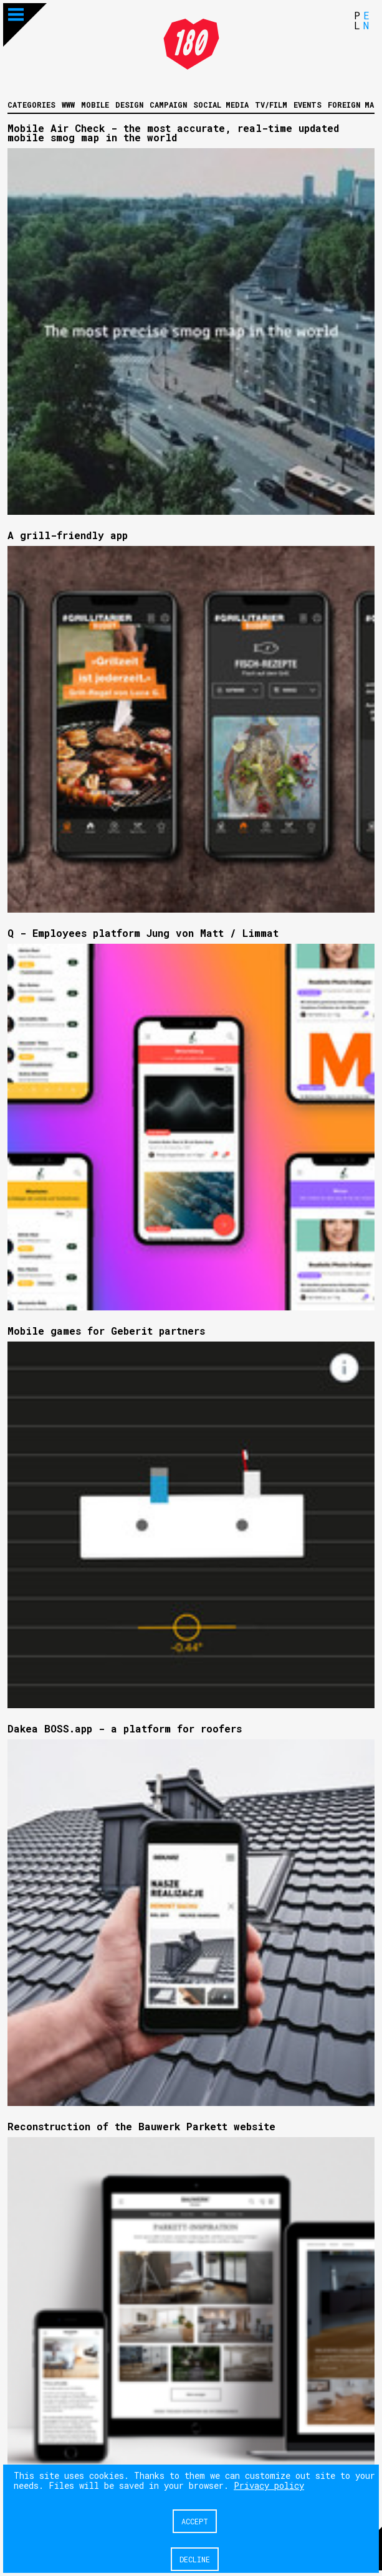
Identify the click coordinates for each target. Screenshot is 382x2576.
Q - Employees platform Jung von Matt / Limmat (143, 932)
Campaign (168, 105)
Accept (194, 2521)
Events (308, 105)
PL (357, 20)
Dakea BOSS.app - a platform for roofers (124, 1728)
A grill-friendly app (67, 535)
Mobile (95, 105)
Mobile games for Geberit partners (106, 1330)
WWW (68, 105)
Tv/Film (271, 105)
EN (366, 20)
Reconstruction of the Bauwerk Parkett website (141, 2126)
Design (129, 105)
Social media (221, 105)
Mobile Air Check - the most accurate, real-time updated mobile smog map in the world (173, 132)
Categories (31, 105)
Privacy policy (269, 2485)
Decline (194, 2559)
